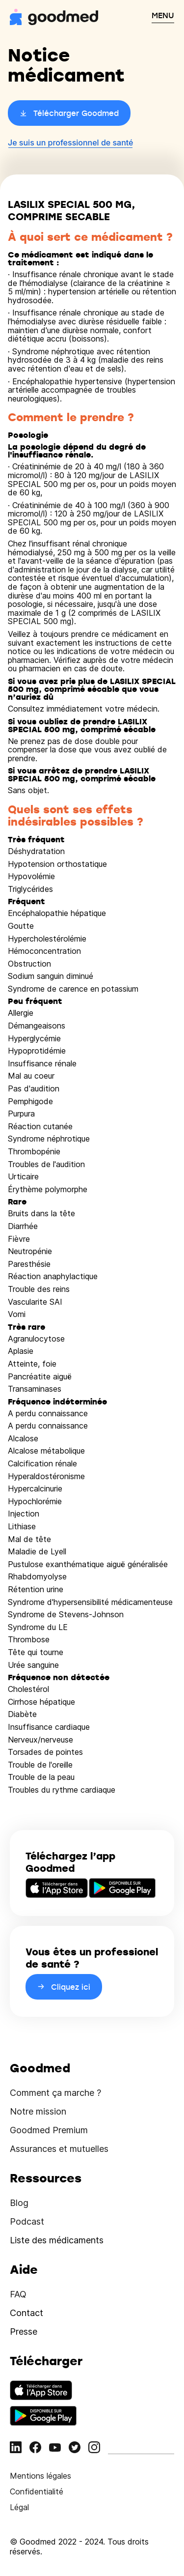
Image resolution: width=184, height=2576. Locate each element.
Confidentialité (36, 2491)
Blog (19, 2203)
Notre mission (38, 2111)
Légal (19, 2507)
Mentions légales (40, 2476)
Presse (23, 2331)
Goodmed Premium (49, 2130)
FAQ (18, 2294)
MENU (163, 15)
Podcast (27, 2221)
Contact (26, 2313)
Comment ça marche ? (55, 2093)
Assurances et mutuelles (59, 2149)
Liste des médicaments (57, 2240)
